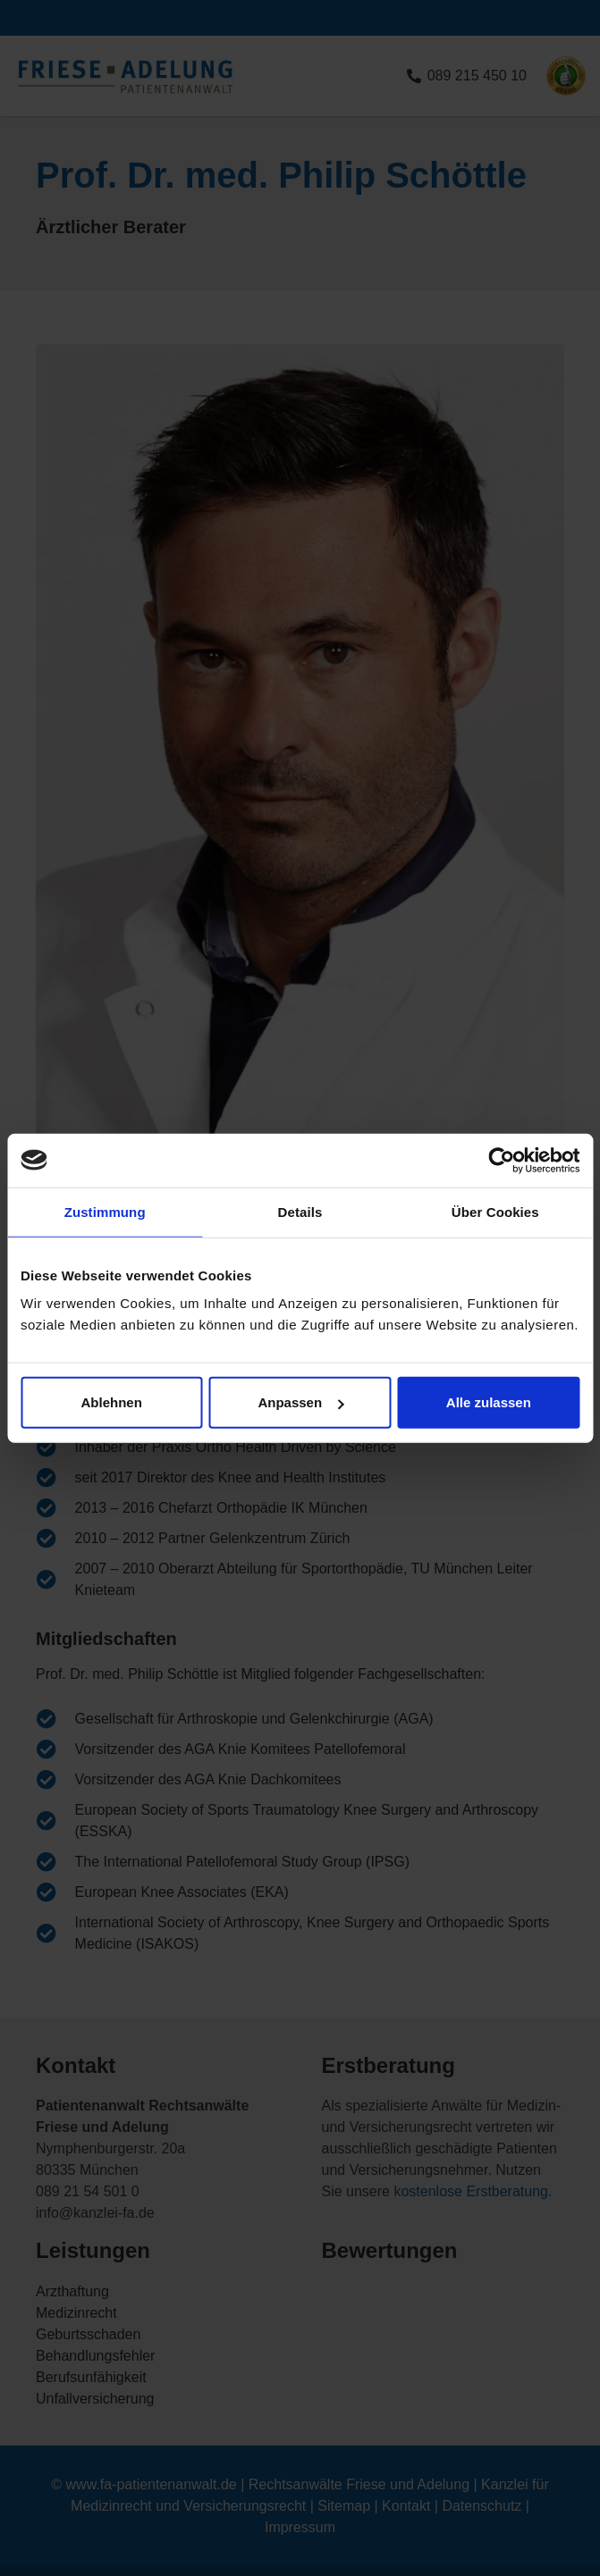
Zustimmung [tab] (105, 1211)
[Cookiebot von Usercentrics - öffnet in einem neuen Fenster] (501, 1159)
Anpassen (300, 1402)
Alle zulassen (488, 1402)
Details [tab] (300, 1211)
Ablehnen (111, 1402)
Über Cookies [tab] (495, 1211)
